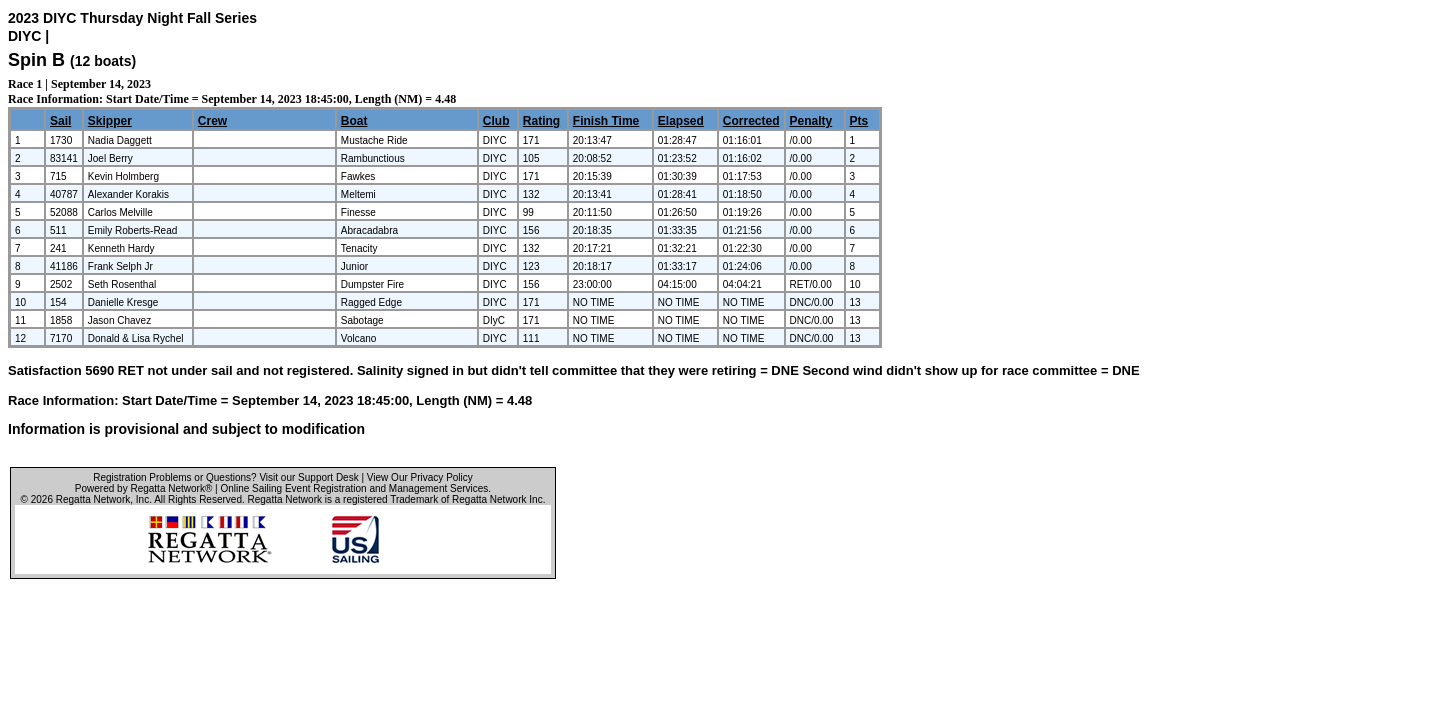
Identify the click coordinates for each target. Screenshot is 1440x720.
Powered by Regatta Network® (143, 488)
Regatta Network (93, 499)
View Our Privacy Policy (420, 477)
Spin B (36, 60)
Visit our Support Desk (308, 477)
